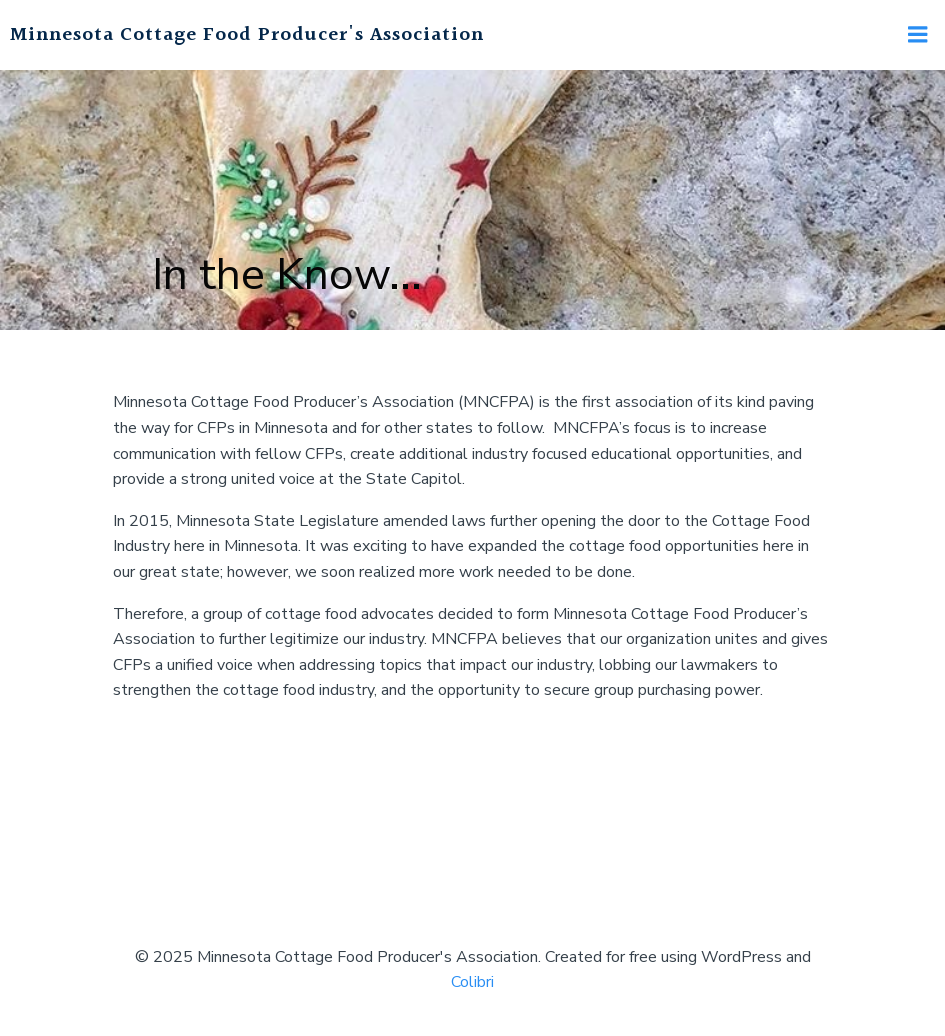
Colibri (472, 982)
